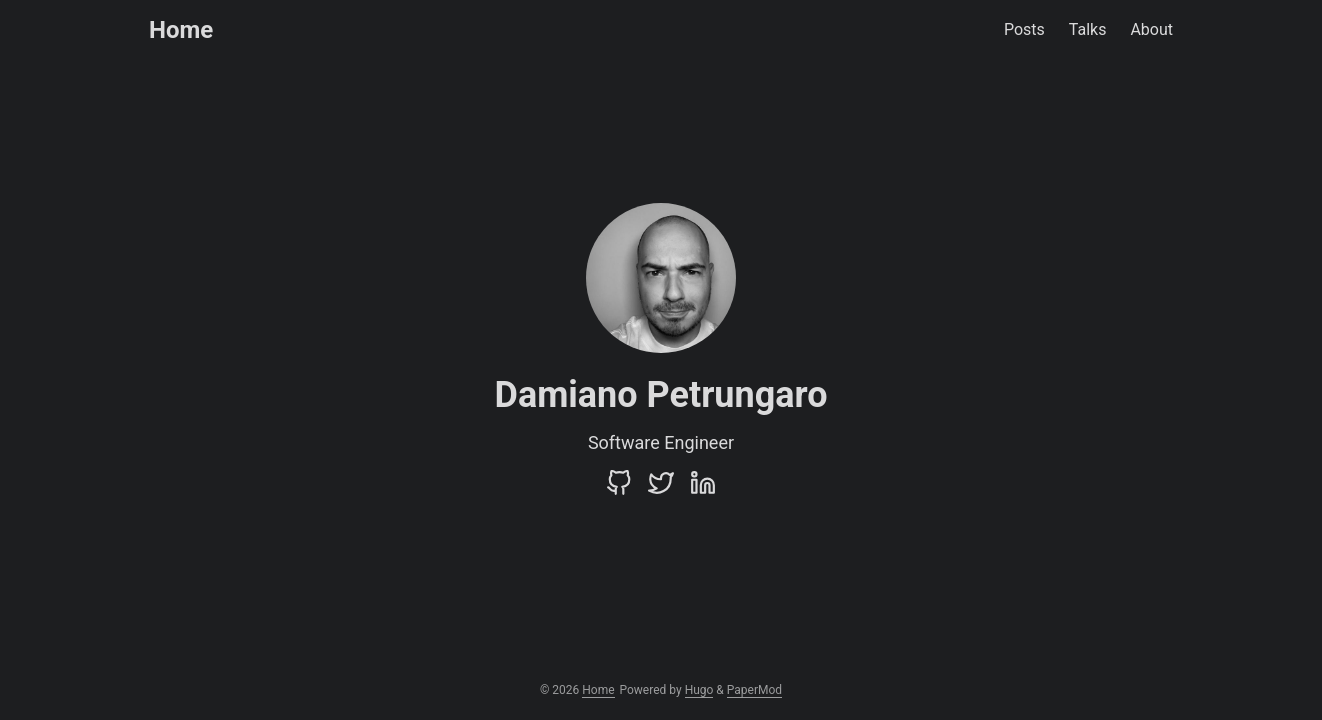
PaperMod (754, 690)
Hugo (699, 690)
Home (181, 30)
